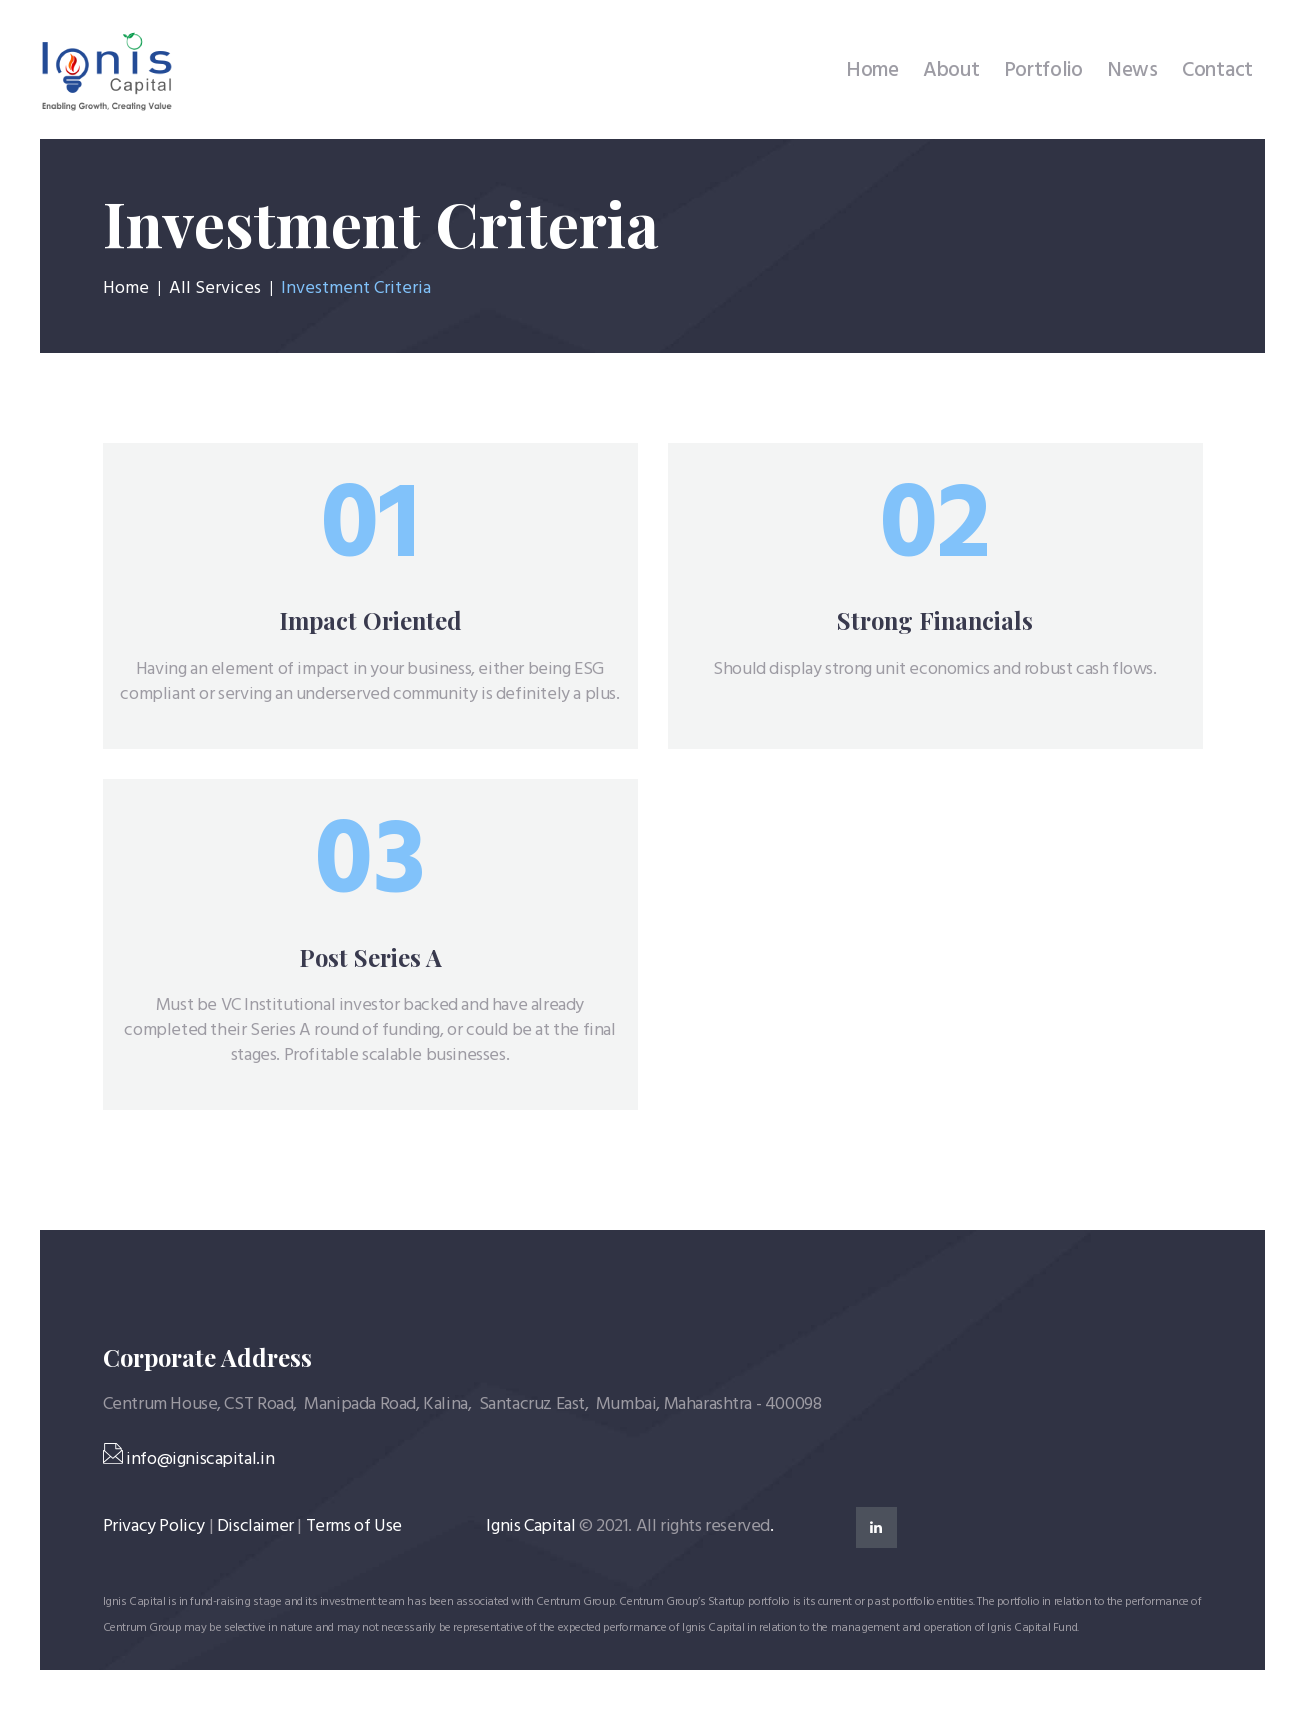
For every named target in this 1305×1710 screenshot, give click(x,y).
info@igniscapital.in (189, 1459)
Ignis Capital (530, 1526)
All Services (215, 288)
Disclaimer (255, 1526)
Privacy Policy (154, 1526)
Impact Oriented (370, 620)
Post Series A (370, 957)
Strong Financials (935, 620)
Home (126, 289)
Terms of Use (354, 1526)
